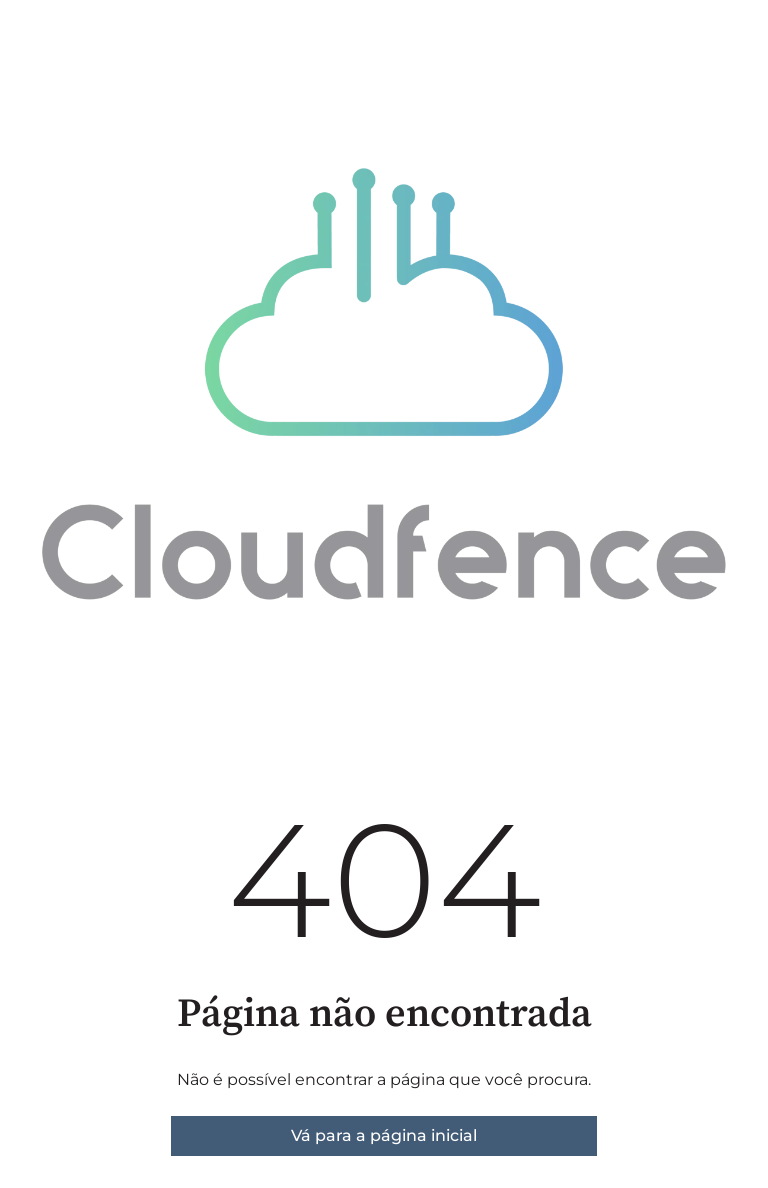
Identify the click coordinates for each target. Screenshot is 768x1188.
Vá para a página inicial (384, 1135)
